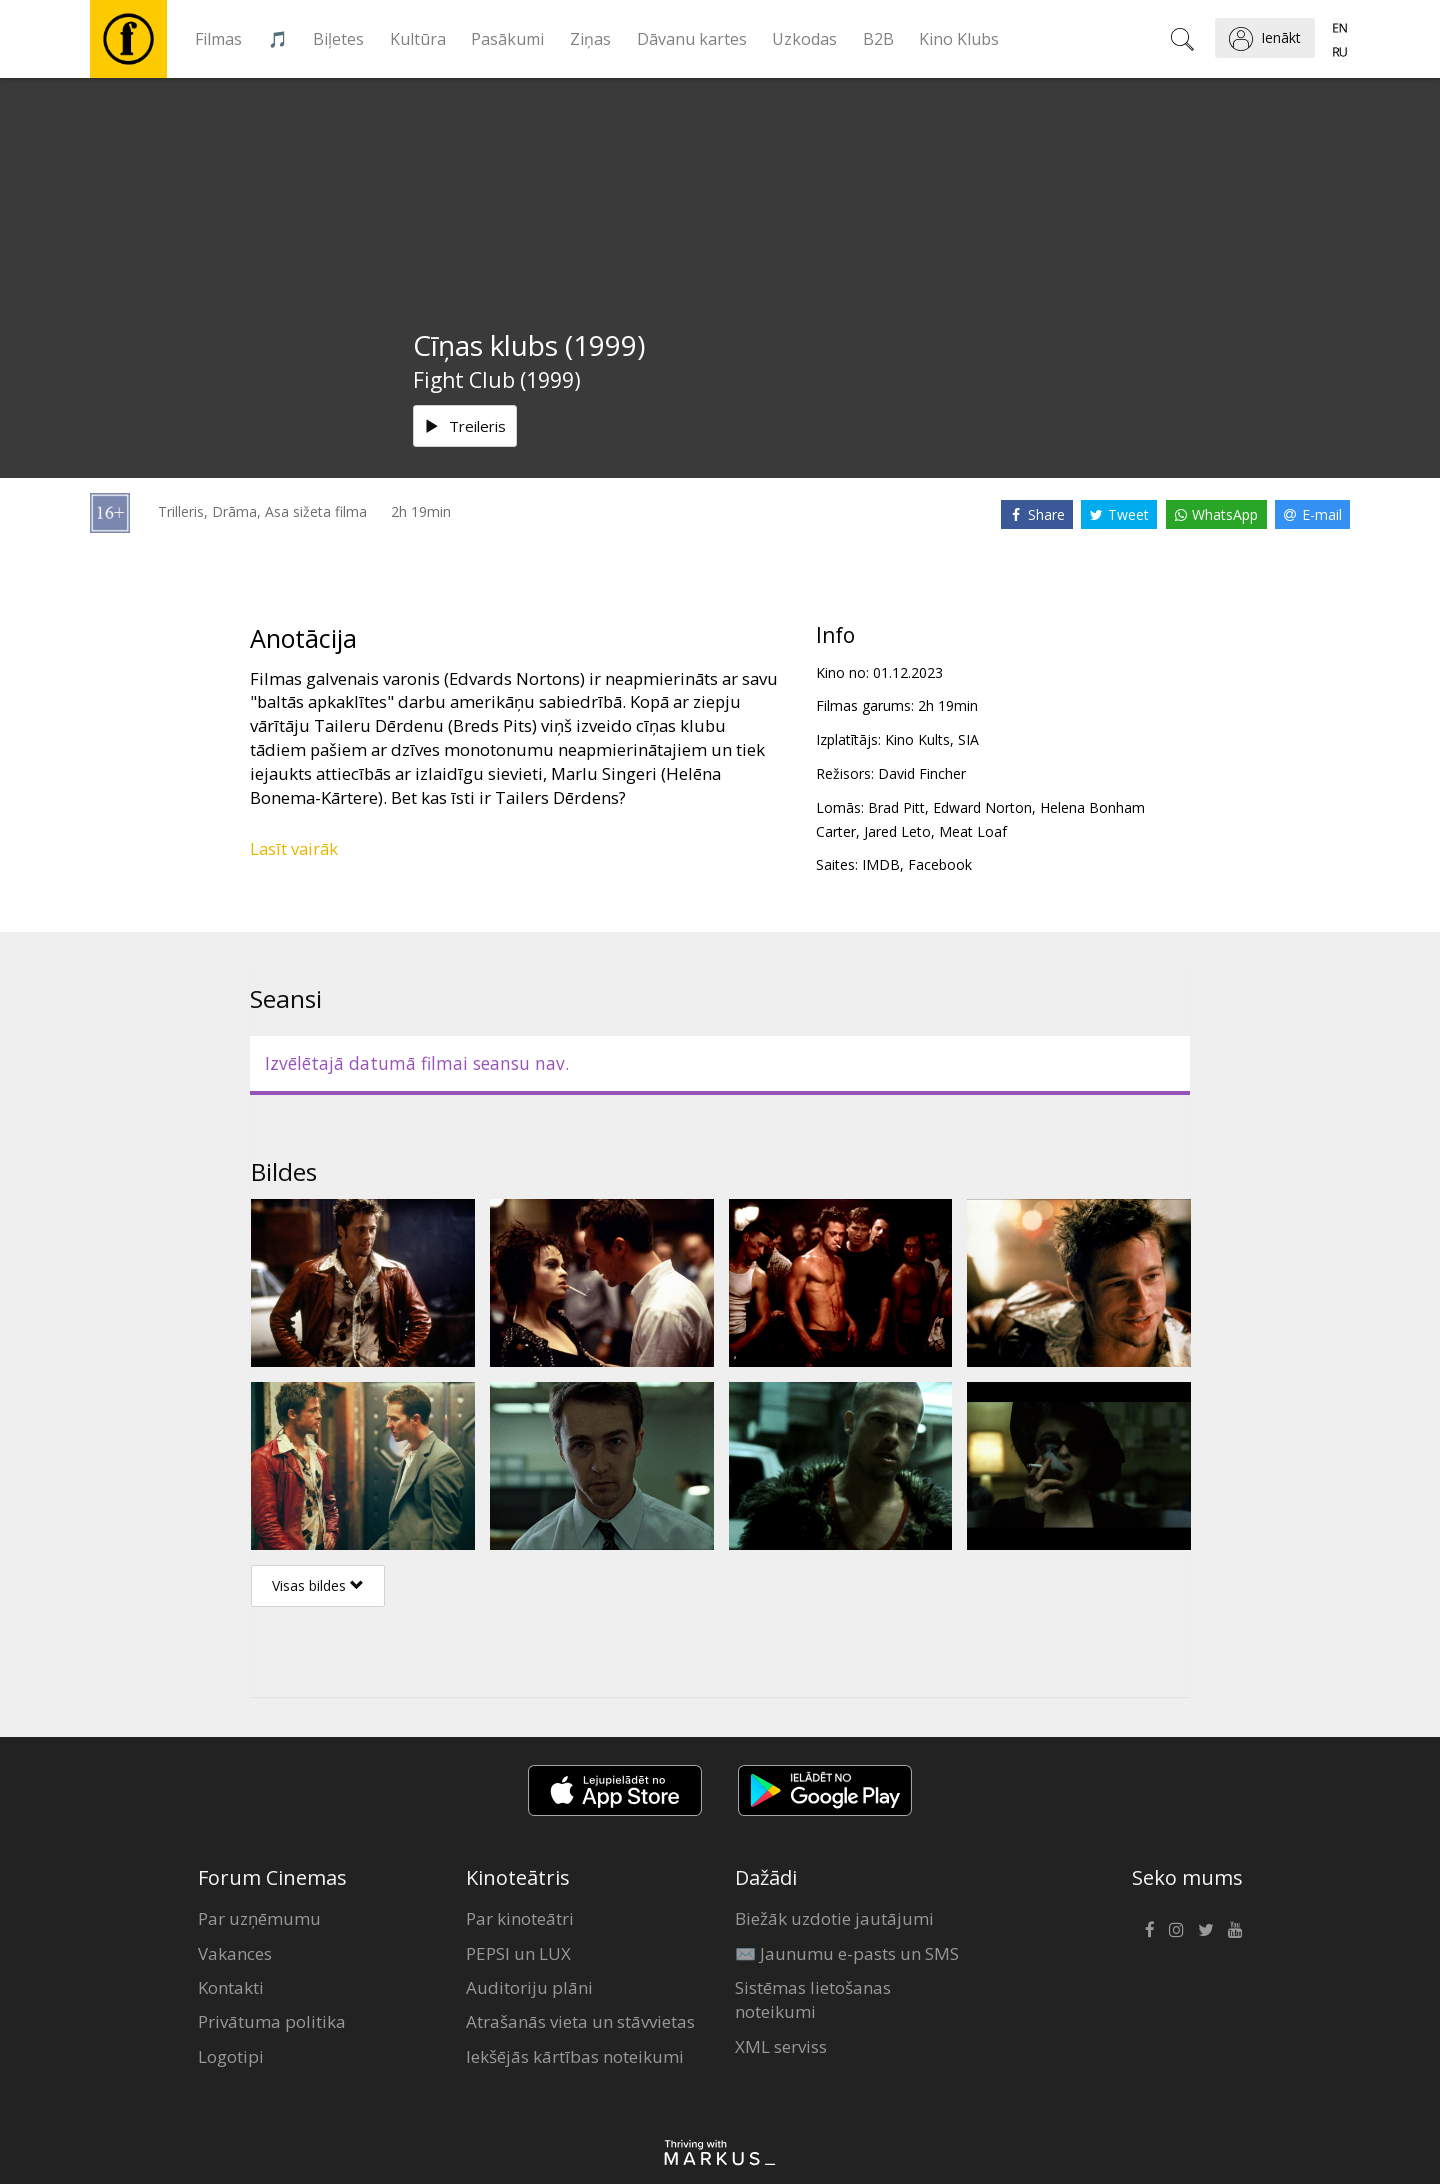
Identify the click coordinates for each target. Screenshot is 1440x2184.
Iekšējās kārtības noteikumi (575, 2056)
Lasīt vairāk (294, 848)
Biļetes (338, 39)
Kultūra (418, 39)
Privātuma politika (272, 2021)
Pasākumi (507, 39)
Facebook (940, 864)
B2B (878, 39)
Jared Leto (897, 831)
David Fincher (922, 773)
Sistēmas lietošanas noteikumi (813, 1999)
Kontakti (231, 1987)
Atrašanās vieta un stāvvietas (580, 2021)
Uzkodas (804, 39)
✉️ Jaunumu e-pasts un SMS (847, 1953)
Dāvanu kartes (692, 39)
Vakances (235, 1953)
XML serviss (781, 2046)
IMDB (881, 864)
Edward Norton (982, 807)
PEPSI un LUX (518, 1953)
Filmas (218, 39)
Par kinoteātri (520, 1918)
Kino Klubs (959, 39)
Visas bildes (318, 1585)
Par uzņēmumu (259, 1918)
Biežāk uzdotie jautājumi (834, 1918)
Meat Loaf (973, 831)
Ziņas (590, 39)
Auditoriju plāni (529, 1987)
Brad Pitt (896, 807)
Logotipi (231, 2056)
